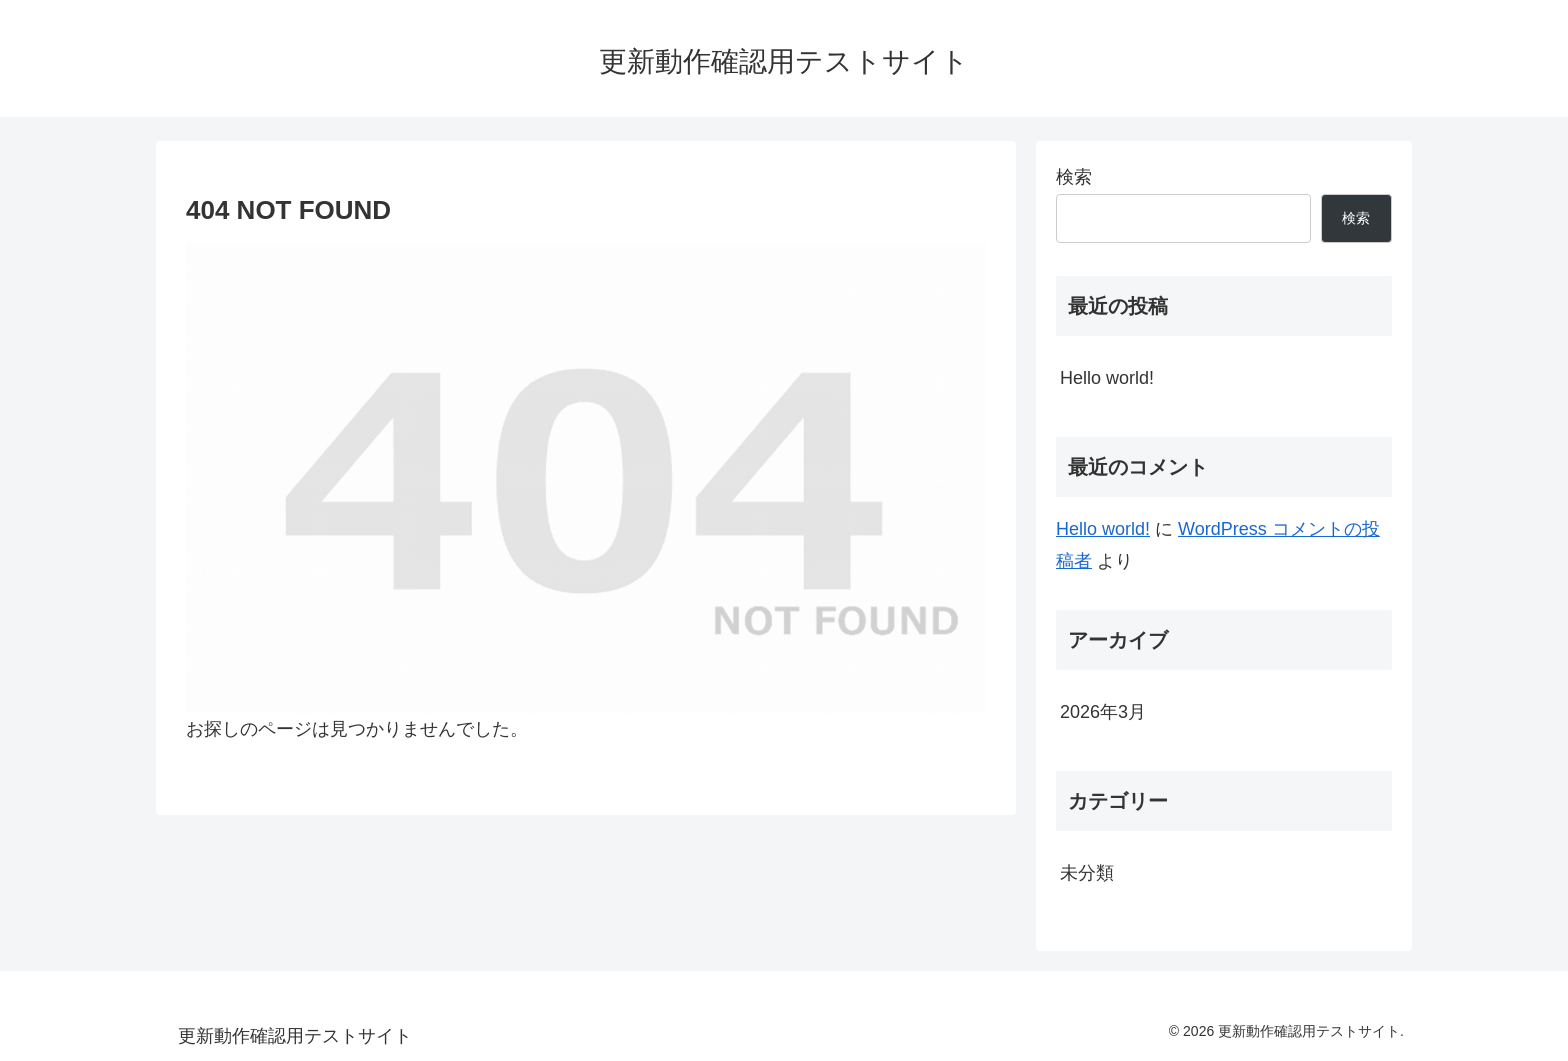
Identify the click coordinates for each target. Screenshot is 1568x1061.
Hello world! (1107, 378)
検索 (1074, 177)
